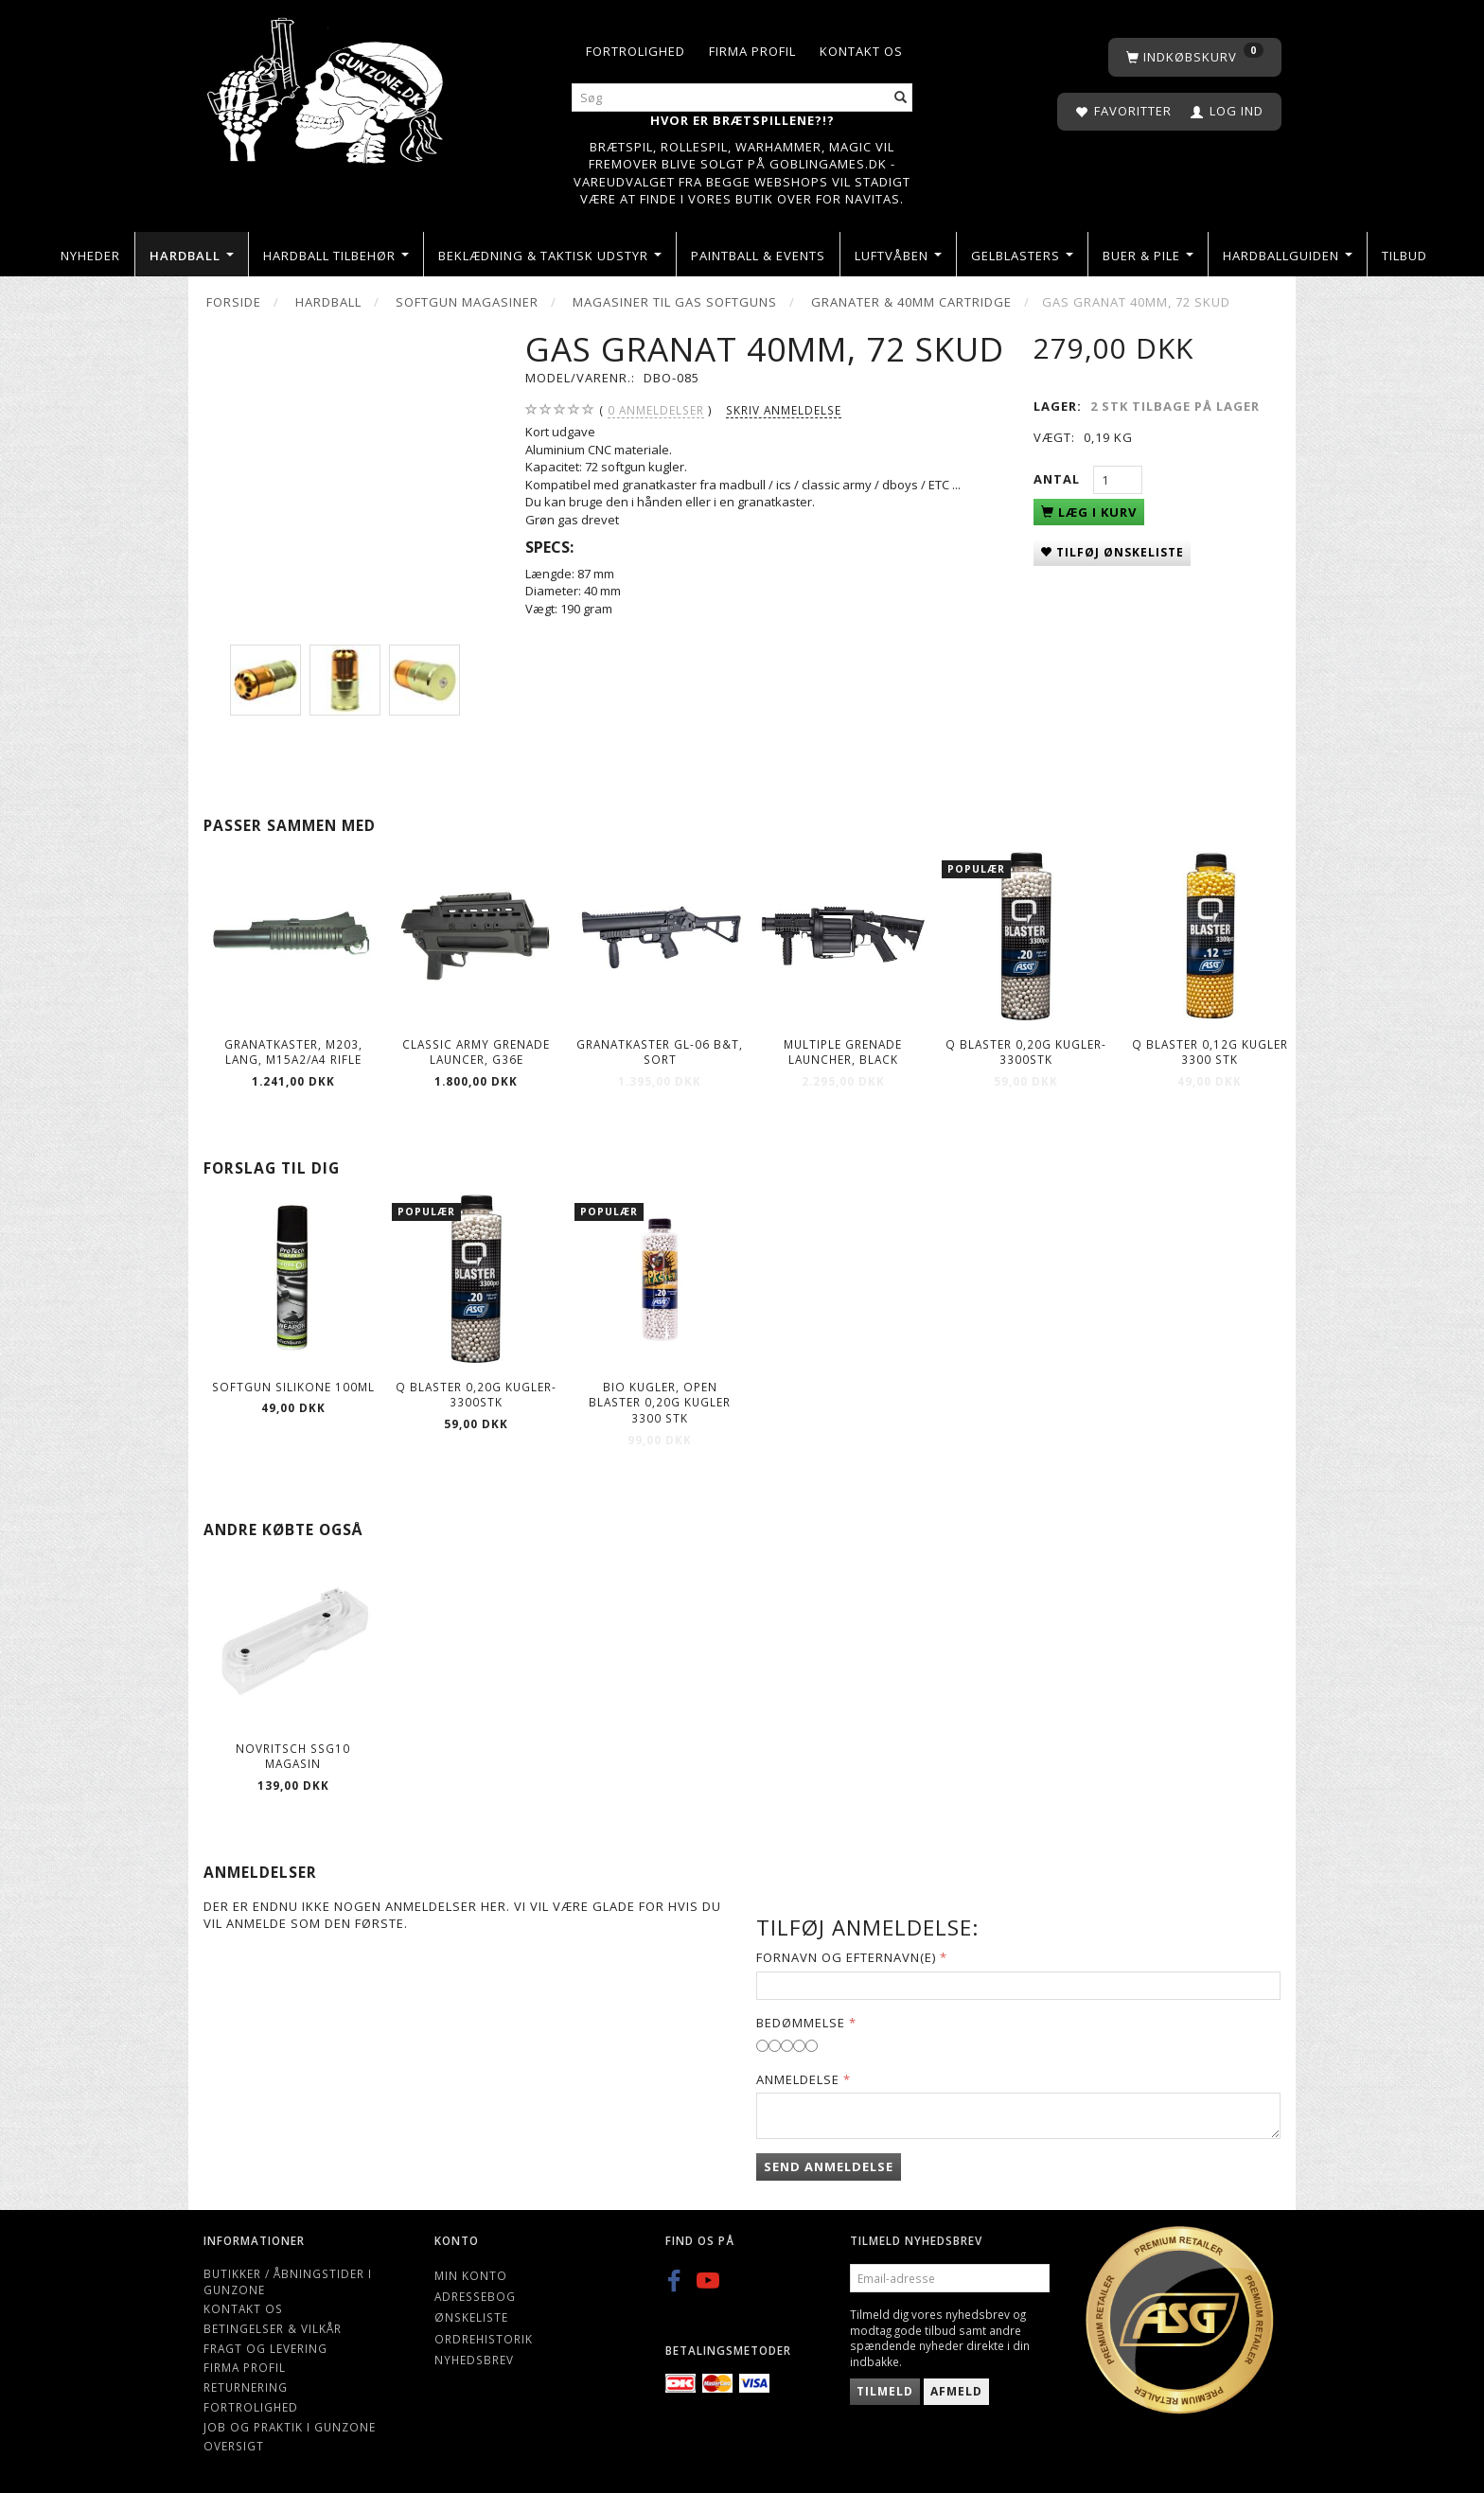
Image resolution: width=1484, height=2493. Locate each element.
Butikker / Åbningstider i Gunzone (287, 2281)
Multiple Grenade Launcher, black (843, 1052)
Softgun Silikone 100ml (293, 1386)
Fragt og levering (265, 2348)
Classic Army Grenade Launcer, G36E (476, 1052)
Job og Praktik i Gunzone (289, 2426)
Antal (1059, 478)
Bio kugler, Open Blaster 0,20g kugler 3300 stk (660, 1402)
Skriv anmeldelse (783, 409)
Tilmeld (885, 2391)
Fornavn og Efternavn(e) (846, 1957)
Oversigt (233, 2445)
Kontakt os (861, 51)
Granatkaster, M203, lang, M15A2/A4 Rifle (293, 1052)
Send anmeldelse (828, 2166)
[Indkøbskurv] (1194, 57)
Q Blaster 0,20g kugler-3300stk (1025, 1052)
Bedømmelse (800, 2022)
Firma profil (752, 51)
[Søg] (901, 98)
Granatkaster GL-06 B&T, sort (659, 1052)
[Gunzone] (327, 85)
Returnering (245, 2387)
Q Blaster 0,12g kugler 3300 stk (1210, 1052)
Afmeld (956, 2391)
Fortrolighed (635, 51)
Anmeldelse (797, 2079)
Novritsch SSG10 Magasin (293, 1756)
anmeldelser (656, 410)
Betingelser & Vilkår (272, 2328)
